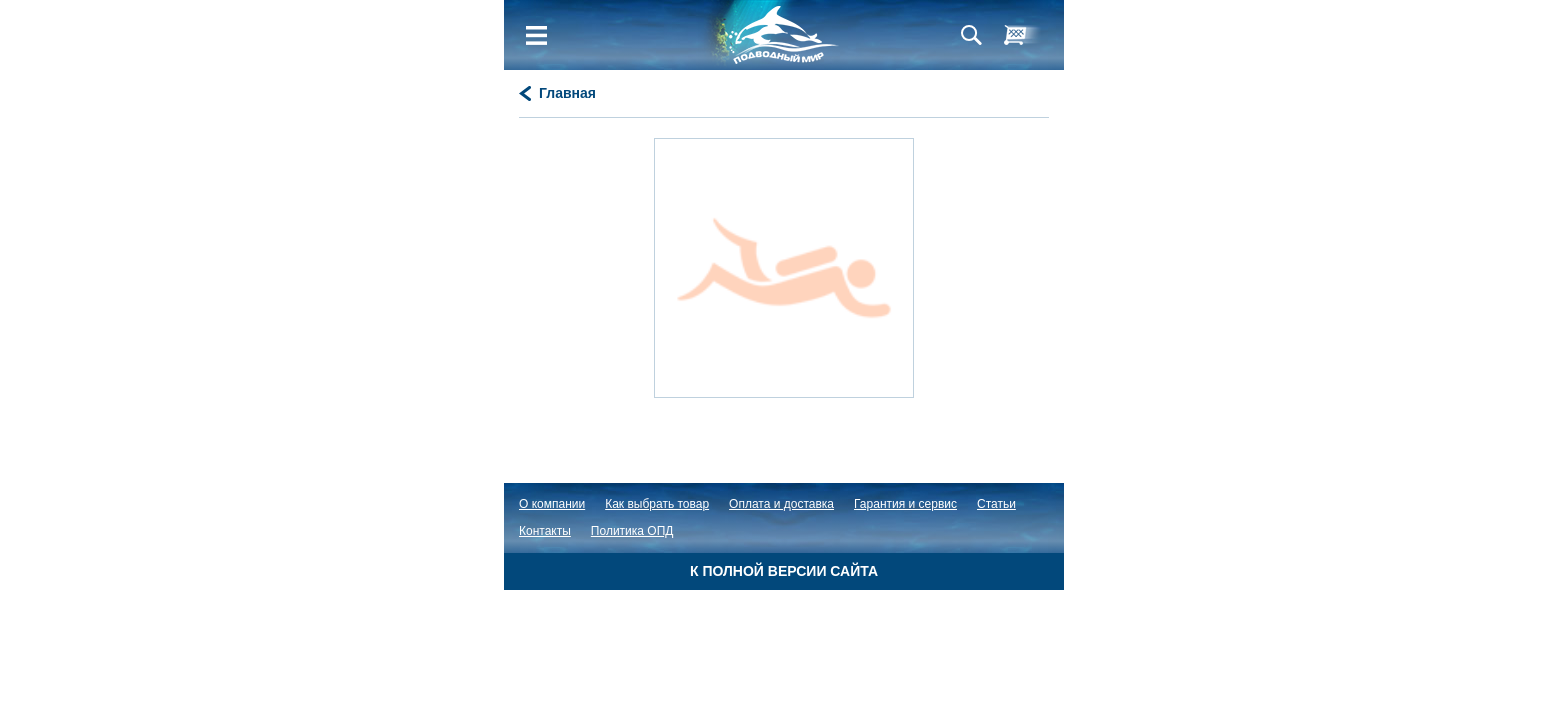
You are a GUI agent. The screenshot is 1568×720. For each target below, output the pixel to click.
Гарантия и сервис (905, 504)
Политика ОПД (632, 531)
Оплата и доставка (781, 504)
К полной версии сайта (784, 571)
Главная (567, 93)
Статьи (996, 504)
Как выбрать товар (657, 504)
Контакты (545, 531)
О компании (552, 504)
